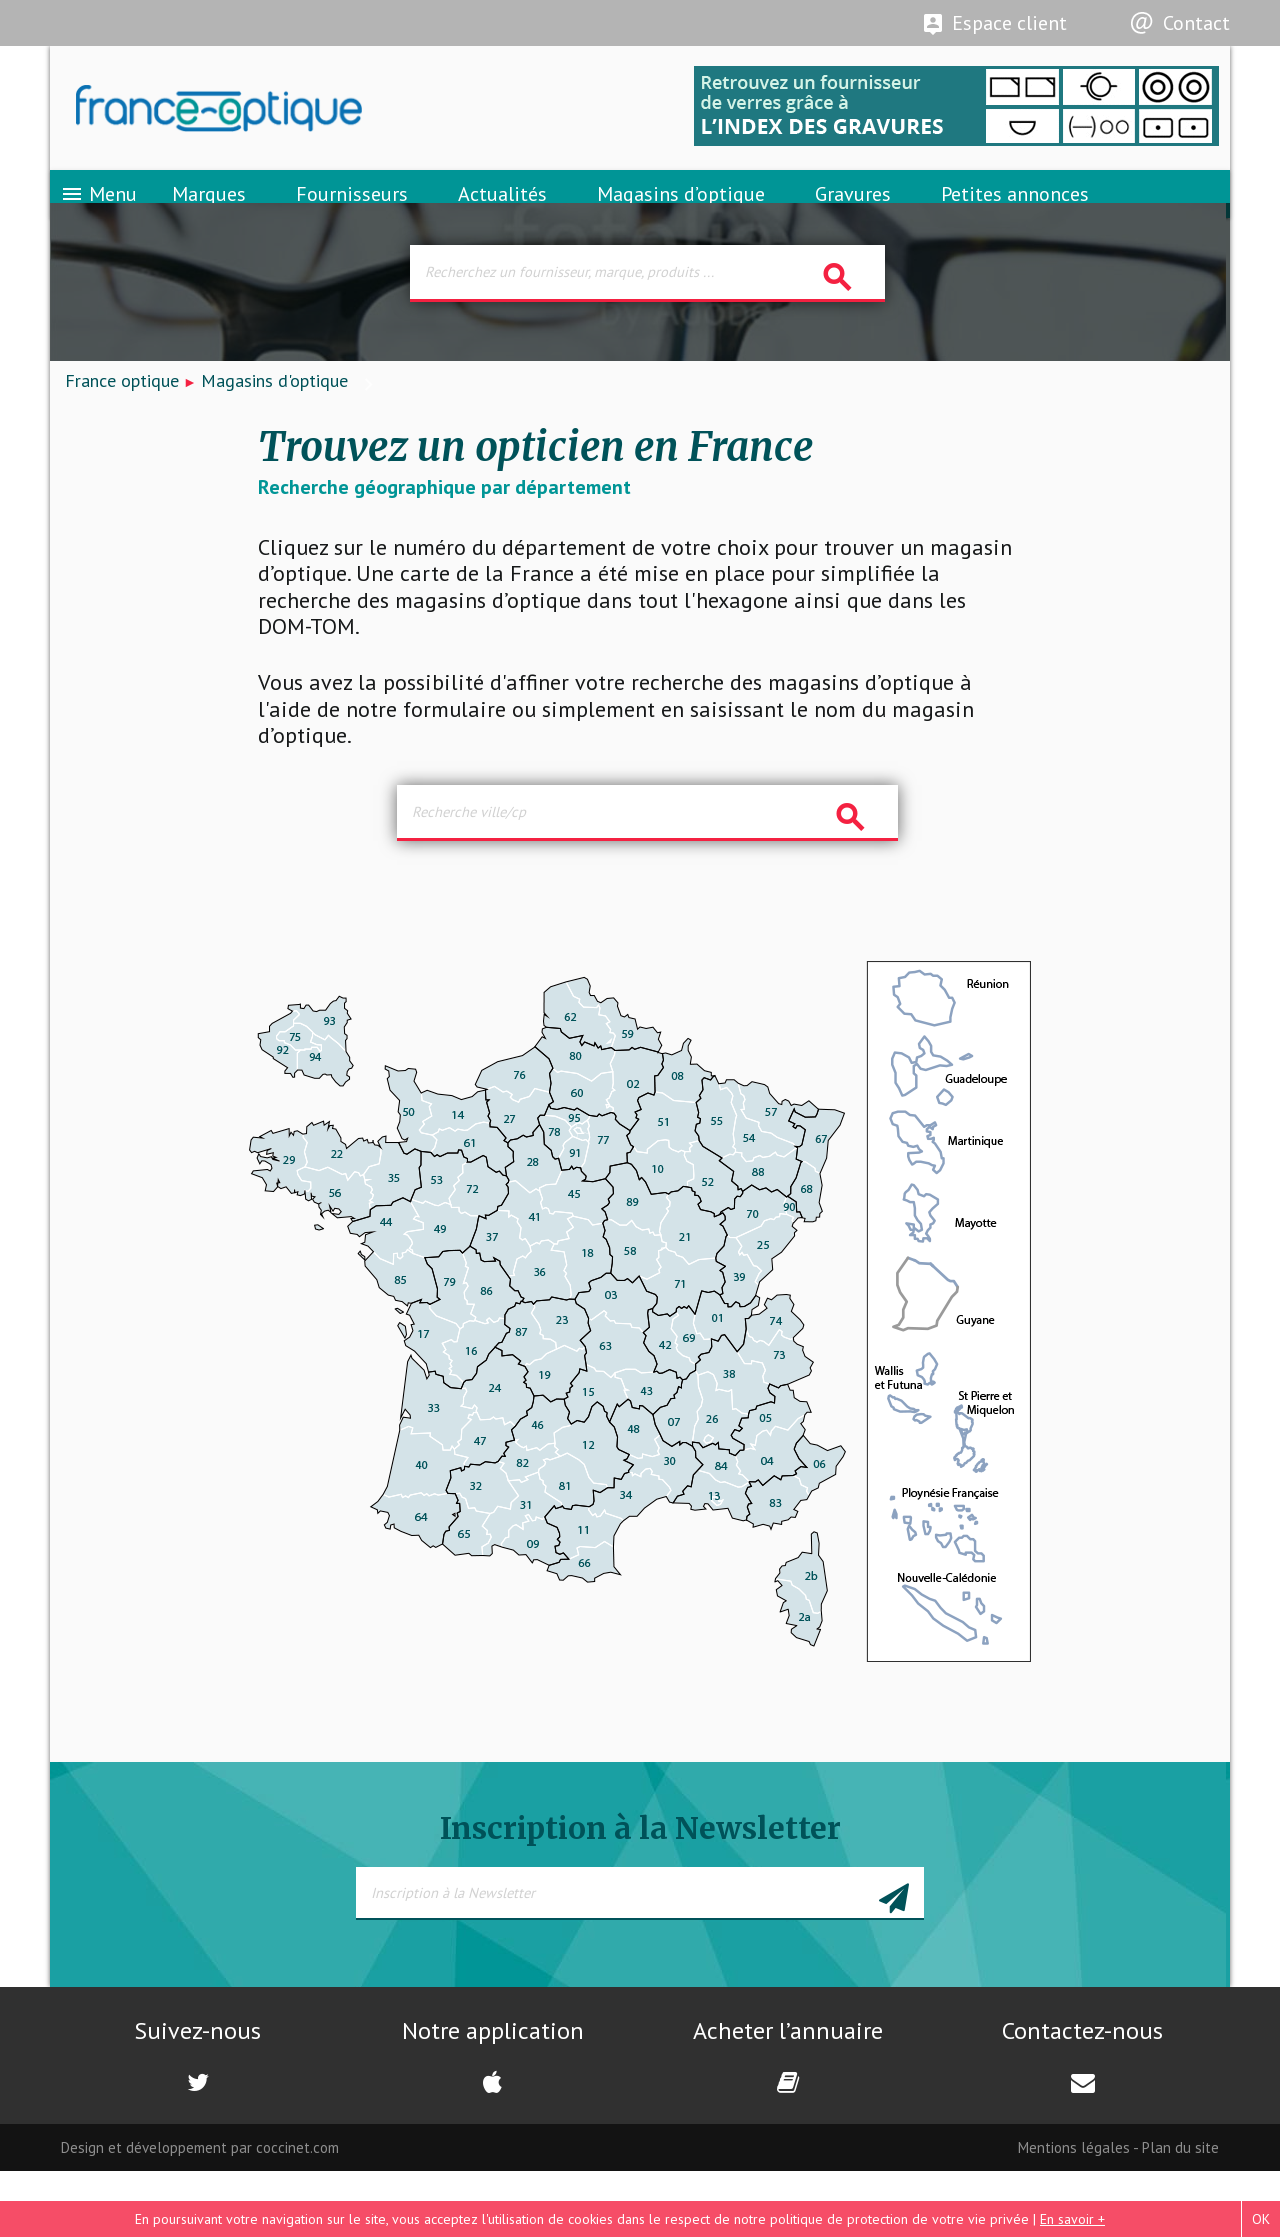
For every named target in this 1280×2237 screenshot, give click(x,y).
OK (1261, 2219)
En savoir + (1072, 2219)
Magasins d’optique (681, 215)
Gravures (853, 215)
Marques (209, 215)
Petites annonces (1015, 215)
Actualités (502, 215)
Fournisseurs (352, 215)
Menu (98, 215)
